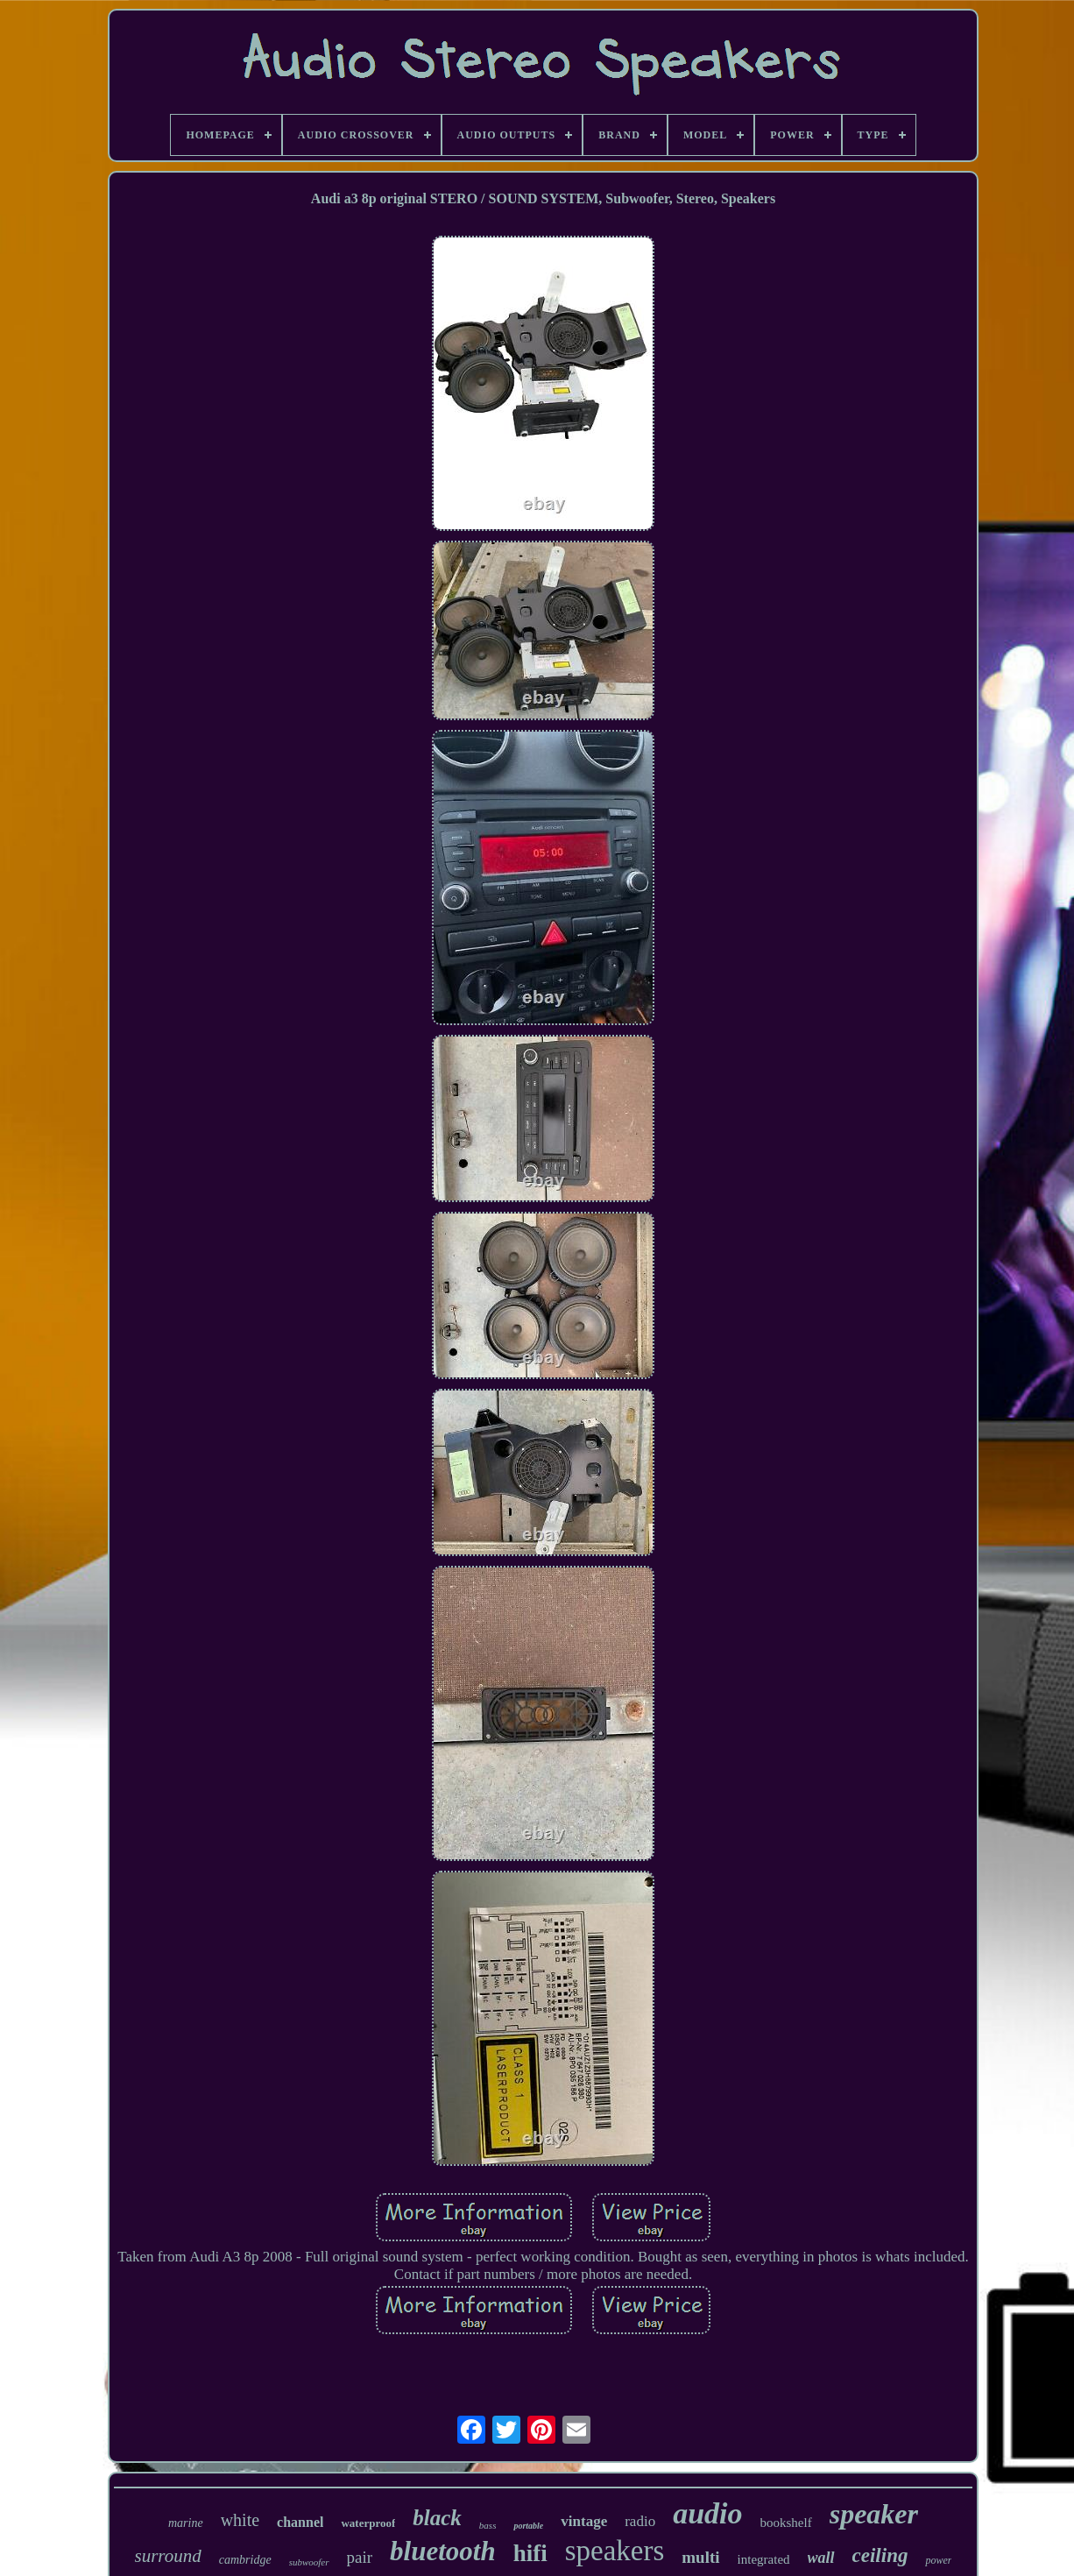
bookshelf (786, 2523)
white (240, 2520)
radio (640, 2521)
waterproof (368, 2523)
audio (707, 2513)
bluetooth (443, 2551)
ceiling (880, 2555)
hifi (530, 2553)
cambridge (245, 2559)
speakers (615, 2550)
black (437, 2518)
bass (488, 2525)
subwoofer (309, 2562)
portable (528, 2525)
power (938, 2560)
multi (700, 2557)
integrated (764, 2559)
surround (168, 2555)
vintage (584, 2521)
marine (185, 2523)
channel (300, 2522)
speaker (874, 2514)
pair (360, 2557)
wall (821, 2557)
